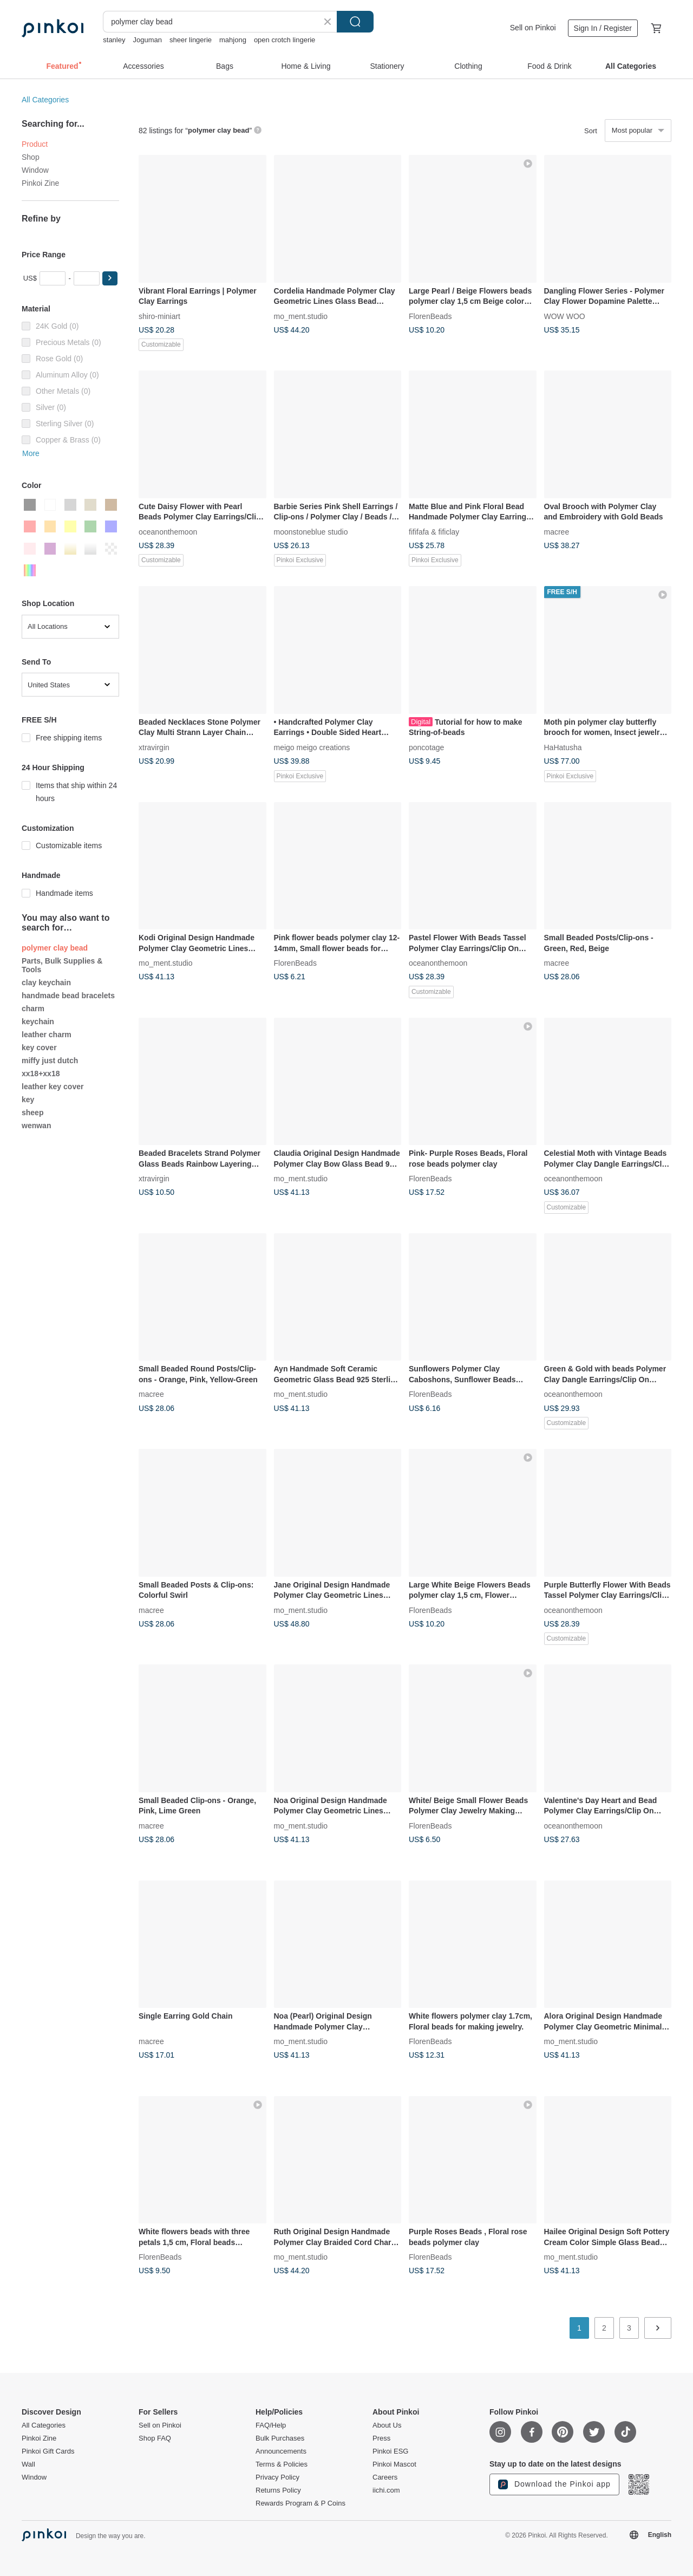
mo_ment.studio (301, 315)
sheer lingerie (190, 40)
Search (355, 21)
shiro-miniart (159, 315)
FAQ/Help (271, 2425)
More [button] (31, 453)
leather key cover (52, 1086)
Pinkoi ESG (390, 2451)
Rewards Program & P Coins (300, 2503)
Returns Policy (278, 2490)
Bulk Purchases (280, 2438)
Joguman (147, 40)
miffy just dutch (50, 1060)
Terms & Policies (282, 2464)
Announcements (281, 2451)
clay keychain (46, 982)
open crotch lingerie (284, 40)
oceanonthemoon (168, 531)
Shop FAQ (155, 2438)
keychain (38, 1021)
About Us (386, 2425)
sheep (32, 1112)
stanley (114, 40)
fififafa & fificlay (434, 531)
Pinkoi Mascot (394, 2464)
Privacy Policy (277, 2477)
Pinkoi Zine (40, 183)
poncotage (426, 747)
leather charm (46, 1034)
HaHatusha (563, 747)
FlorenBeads (430, 315)
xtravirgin (154, 747)
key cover (39, 1047)
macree (557, 531)
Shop (31, 157)
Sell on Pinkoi (533, 27)
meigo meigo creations (312, 747)
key (28, 1099)
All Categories (45, 99)
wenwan (36, 1125)
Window (35, 170)
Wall (28, 2464)
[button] (109, 278)
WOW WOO (564, 315)
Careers (384, 2477)
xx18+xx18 (41, 1073)
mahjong (232, 40)
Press (381, 2438)
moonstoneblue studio (311, 531)
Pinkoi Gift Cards (48, 2451)
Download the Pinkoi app (554, 2484)
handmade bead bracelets (68, 995)
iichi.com (386, 2490)
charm (33, 1008)
